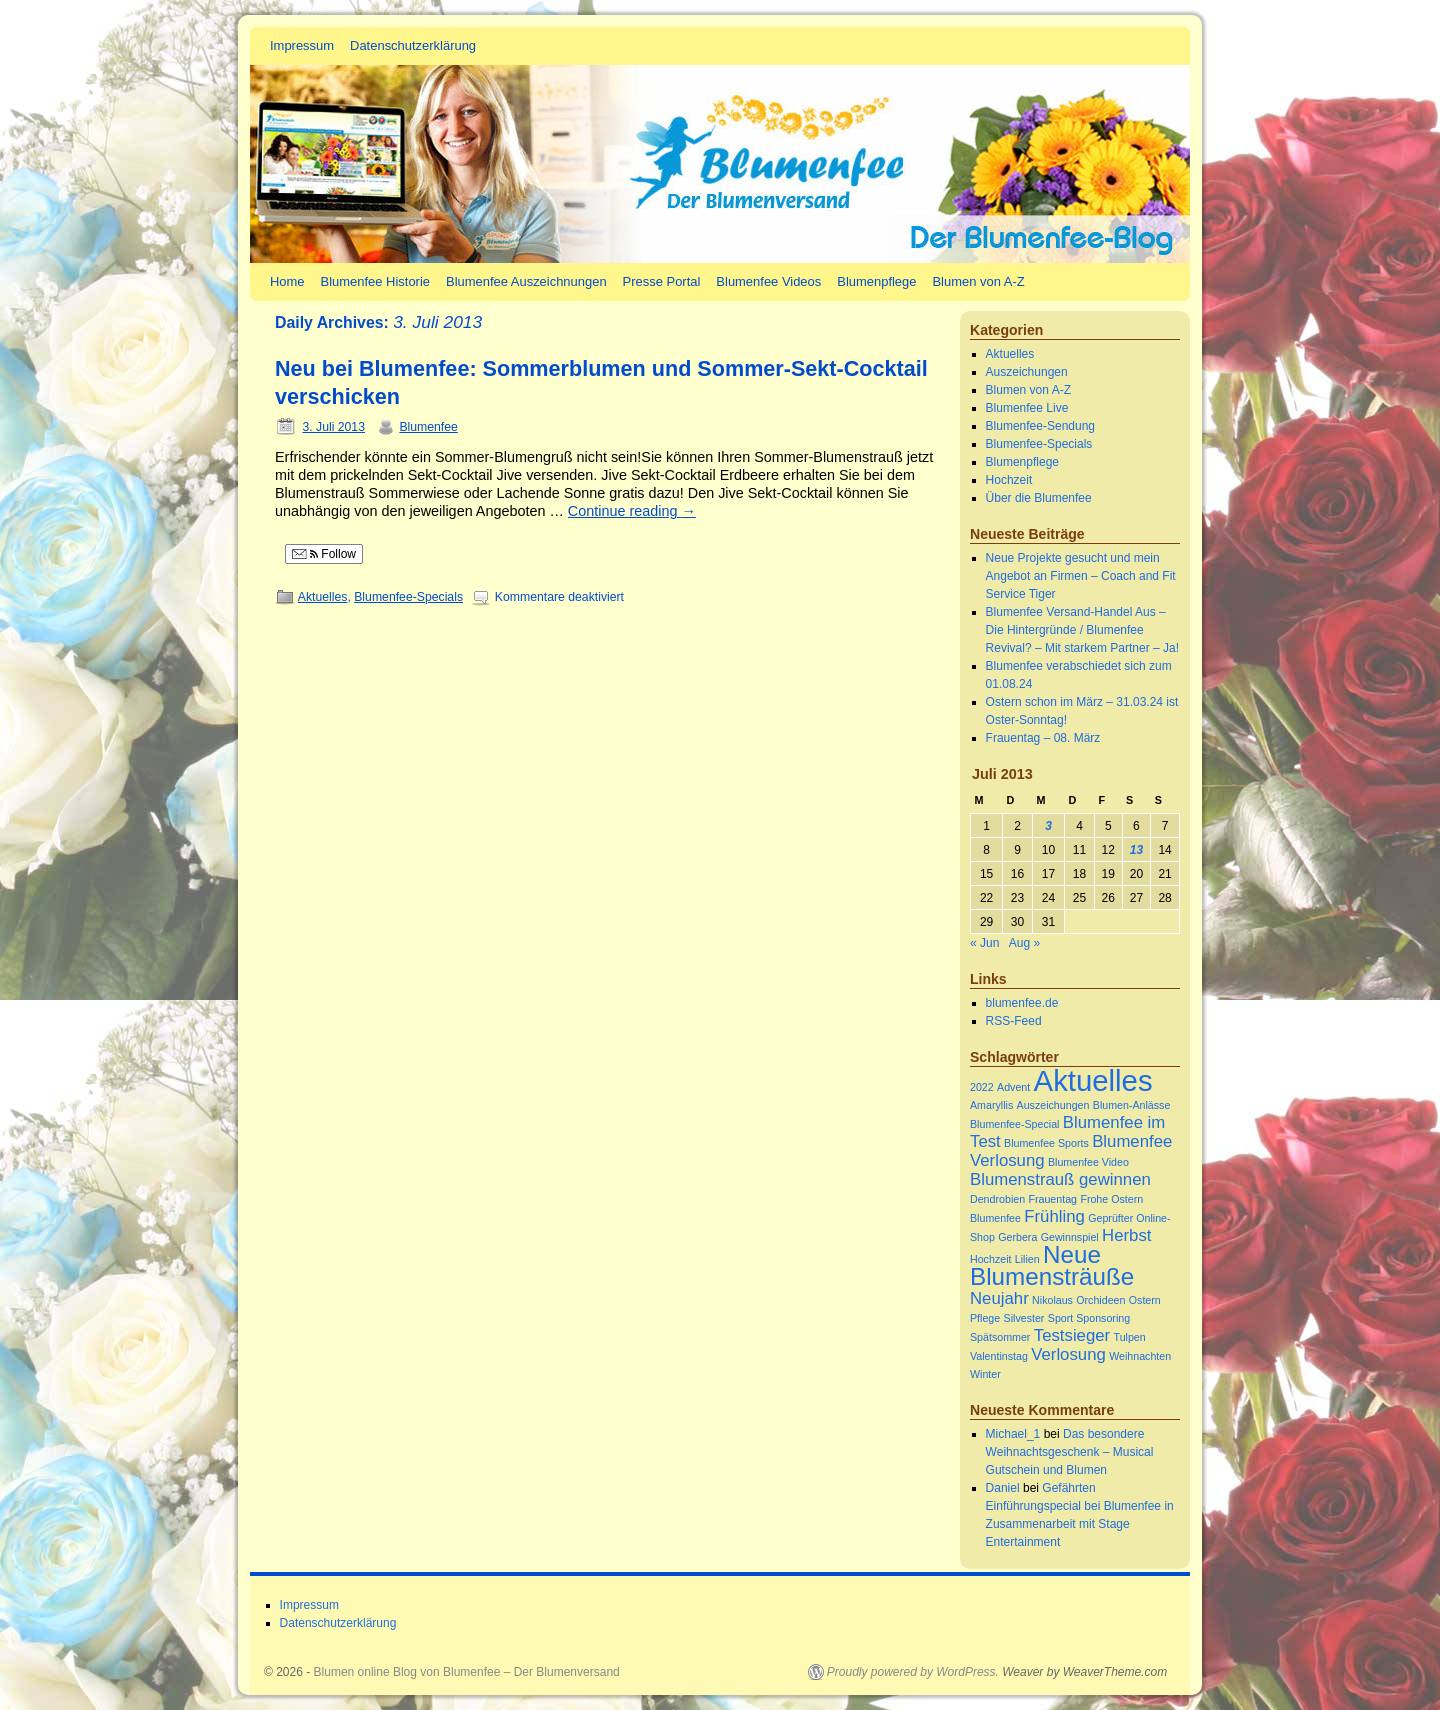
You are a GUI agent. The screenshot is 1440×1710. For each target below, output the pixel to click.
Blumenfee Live (1027, 408)
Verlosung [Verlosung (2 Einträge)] (1068, 1354)
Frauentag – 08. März (1043, 738)
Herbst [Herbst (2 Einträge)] (1126, 1235)
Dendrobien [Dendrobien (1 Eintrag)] (997, 1199)
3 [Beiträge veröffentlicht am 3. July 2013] (1048, 826)
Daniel (1003, 1488)
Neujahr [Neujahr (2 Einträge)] (999, 1298)
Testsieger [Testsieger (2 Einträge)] (1072, 1335)
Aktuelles (323, 597)
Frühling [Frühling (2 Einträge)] (1054, 1216)
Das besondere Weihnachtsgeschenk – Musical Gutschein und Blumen (1070, 1452)
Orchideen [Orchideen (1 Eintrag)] (1100, 1300)
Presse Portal (662, 281)
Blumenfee (428, 427)
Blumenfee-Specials (408, 597)
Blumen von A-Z (978, 281)
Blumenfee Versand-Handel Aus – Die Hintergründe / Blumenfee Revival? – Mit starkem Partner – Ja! (1082, 630)
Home (287, 281)
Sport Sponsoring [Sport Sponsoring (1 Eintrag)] (1089, 1318)
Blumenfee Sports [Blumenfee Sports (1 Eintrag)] (1046, 1143)
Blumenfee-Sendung (1040, 426)
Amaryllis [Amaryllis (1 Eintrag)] (991, 1105)
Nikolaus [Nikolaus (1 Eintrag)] (1052, 1300)
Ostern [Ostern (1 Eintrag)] (1145, 1300)
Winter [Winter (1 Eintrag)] (985, 1374)
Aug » (1024, 943)
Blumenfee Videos (768, 281)
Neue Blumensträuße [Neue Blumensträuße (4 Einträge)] (1052, 1265)
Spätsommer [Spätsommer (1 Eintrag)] (1000, 1337)
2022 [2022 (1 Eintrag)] (982, 1087)
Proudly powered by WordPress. (913, 1672)
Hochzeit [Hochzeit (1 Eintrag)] (990, 1259)
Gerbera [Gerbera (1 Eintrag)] (1017, 1237)
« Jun (984, 943)
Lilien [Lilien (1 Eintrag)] (1027, 1259)
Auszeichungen (1027, 372)
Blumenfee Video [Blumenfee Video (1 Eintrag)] (1088, 1162)
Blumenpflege (876, 281)
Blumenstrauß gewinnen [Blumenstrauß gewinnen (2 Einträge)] (1060, 1179)
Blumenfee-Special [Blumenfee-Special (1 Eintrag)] (1014, 1124)
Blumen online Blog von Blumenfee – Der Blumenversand (467, 1672)
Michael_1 (1013, 1434)
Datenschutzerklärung (413, 45)
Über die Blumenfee (1039, 498)
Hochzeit (1009, 480)
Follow (324, 554)
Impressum (302, 45)
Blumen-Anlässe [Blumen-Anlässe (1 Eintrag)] (1132, 1105)
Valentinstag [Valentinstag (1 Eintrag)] (999, 1356)
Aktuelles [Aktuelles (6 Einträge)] (1093, 1080)
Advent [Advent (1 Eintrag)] (1013, 1087)
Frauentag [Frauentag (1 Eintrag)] (1052, 1199)
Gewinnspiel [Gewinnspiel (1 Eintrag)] (1070, 1237)
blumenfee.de (1022, 1003)
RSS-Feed (1014, 1021)
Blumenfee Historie (375, 281)
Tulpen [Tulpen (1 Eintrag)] (1130, 1337)
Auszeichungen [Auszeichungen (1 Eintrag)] (1053, 1105)
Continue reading (632, 511)
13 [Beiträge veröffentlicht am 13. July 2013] (1136, 850)
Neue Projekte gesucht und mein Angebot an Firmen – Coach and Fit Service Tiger (1081, 576)
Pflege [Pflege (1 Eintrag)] (985, 1318)
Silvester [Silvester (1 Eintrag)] (1024, 1318)
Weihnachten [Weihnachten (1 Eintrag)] (1140, 1356)
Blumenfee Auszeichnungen (526, 281)
